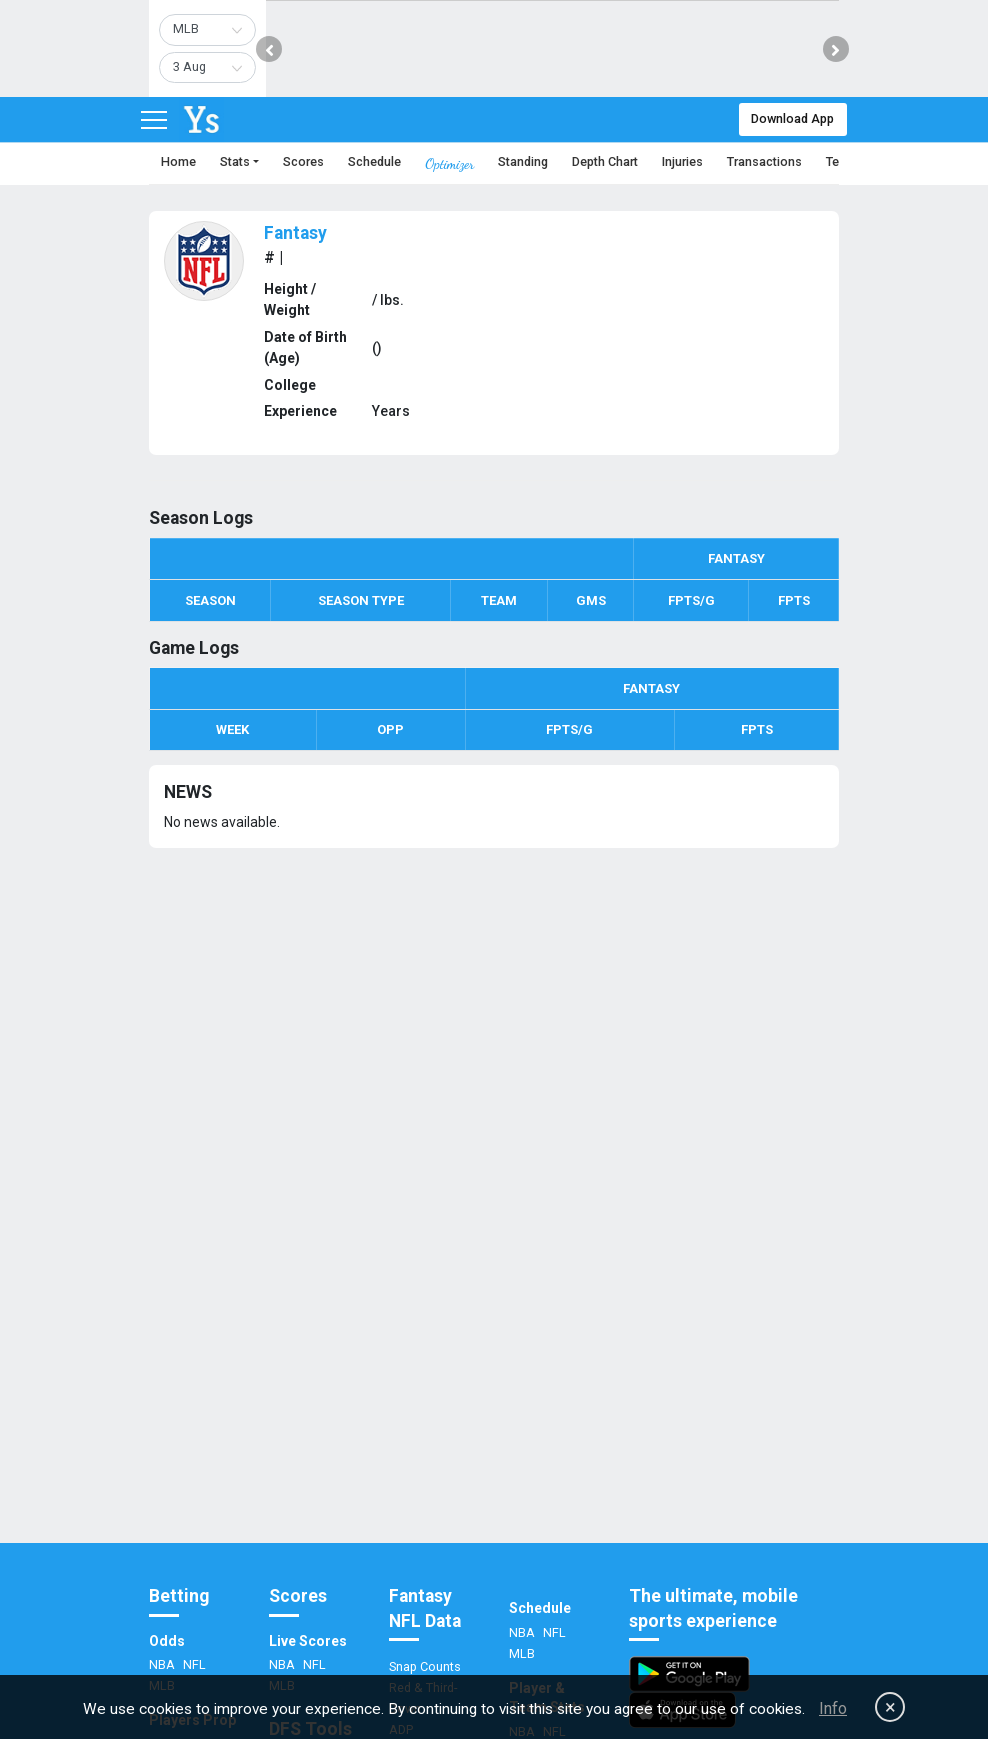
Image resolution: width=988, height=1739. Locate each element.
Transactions (764, 161)
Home (178, 161)
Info (833, 1708)
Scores (303, 161)
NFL (194, 1664)
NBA (163, 1664)
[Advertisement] (494, 1363)
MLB (522, 1653)
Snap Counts (425, 1666)
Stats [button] (235, 161)
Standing (523, 161)
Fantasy (295, 233)
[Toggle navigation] (154, 120)
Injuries (682, 161)
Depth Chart (605, 161)
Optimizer (449, 163)
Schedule (374, 161)
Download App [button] (792, 118)
